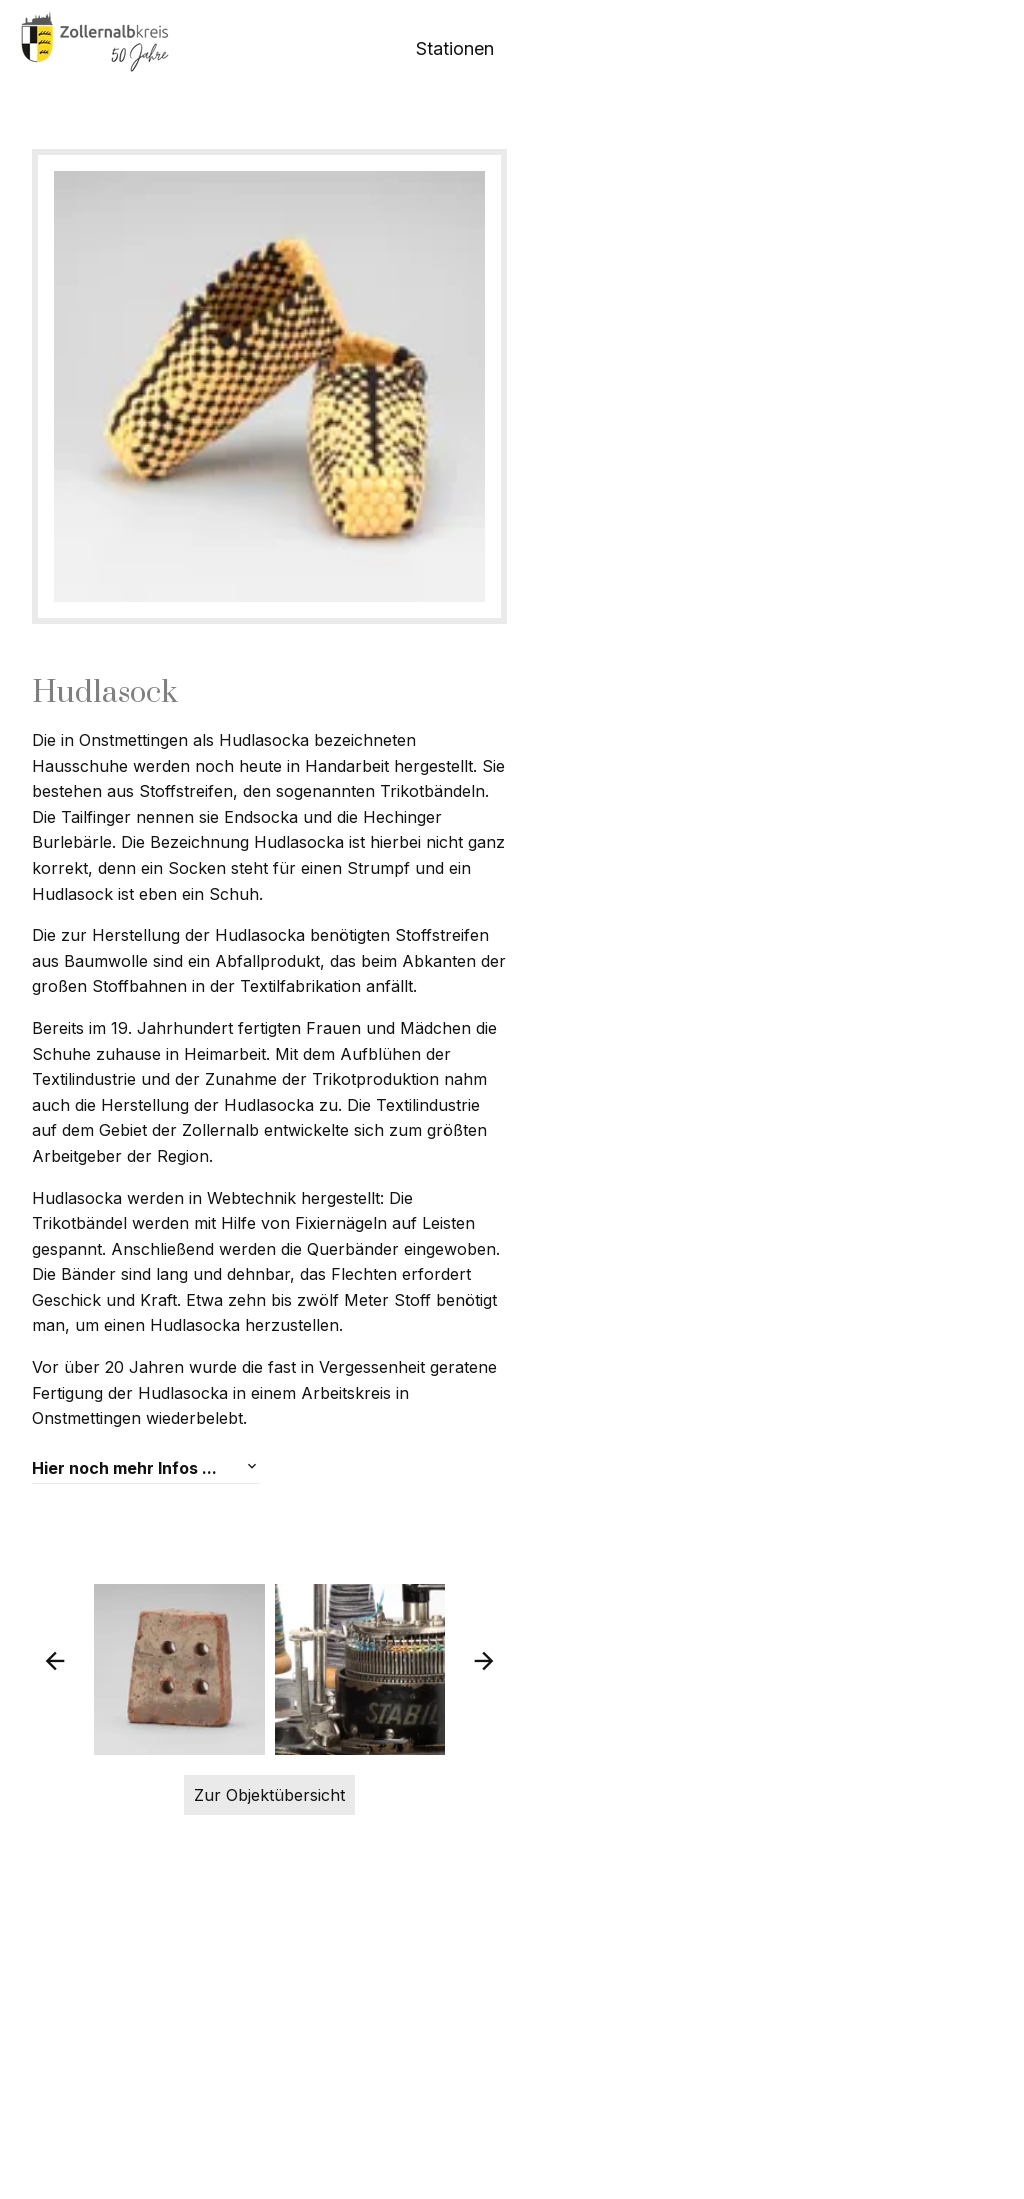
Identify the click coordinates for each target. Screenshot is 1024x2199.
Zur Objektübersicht (512, 2072)
